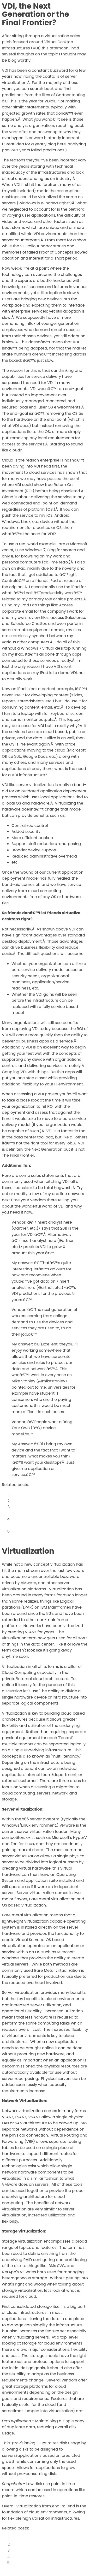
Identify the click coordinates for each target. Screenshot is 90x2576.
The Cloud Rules (27, 1501)
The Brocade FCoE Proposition (41, 2538)
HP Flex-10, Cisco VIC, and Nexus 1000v (49, 1494)
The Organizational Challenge (41, 2550)
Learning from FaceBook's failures (45, 2556)
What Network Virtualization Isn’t (44, 2544)
